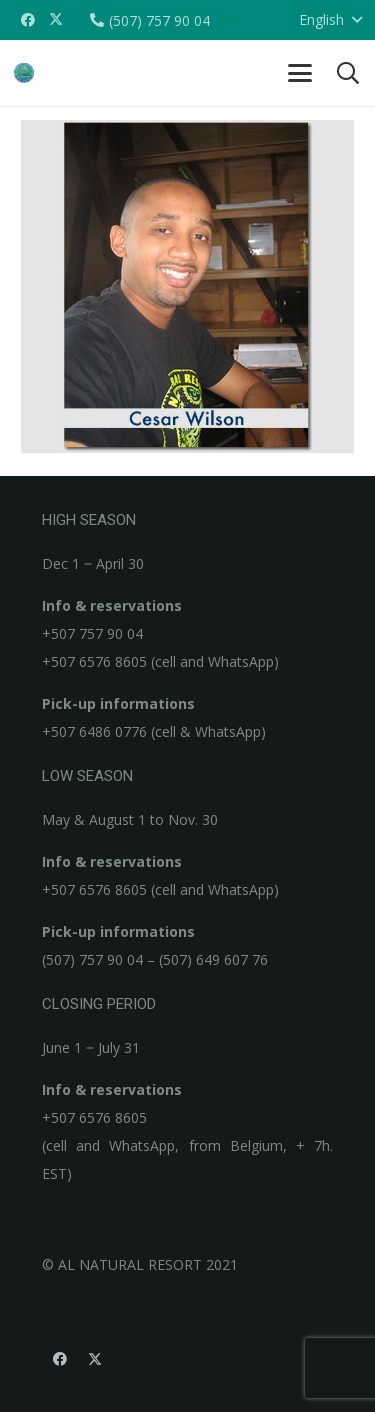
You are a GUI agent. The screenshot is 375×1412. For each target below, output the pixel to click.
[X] (56, 20)
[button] (300, 73)
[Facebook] (28, 20)
